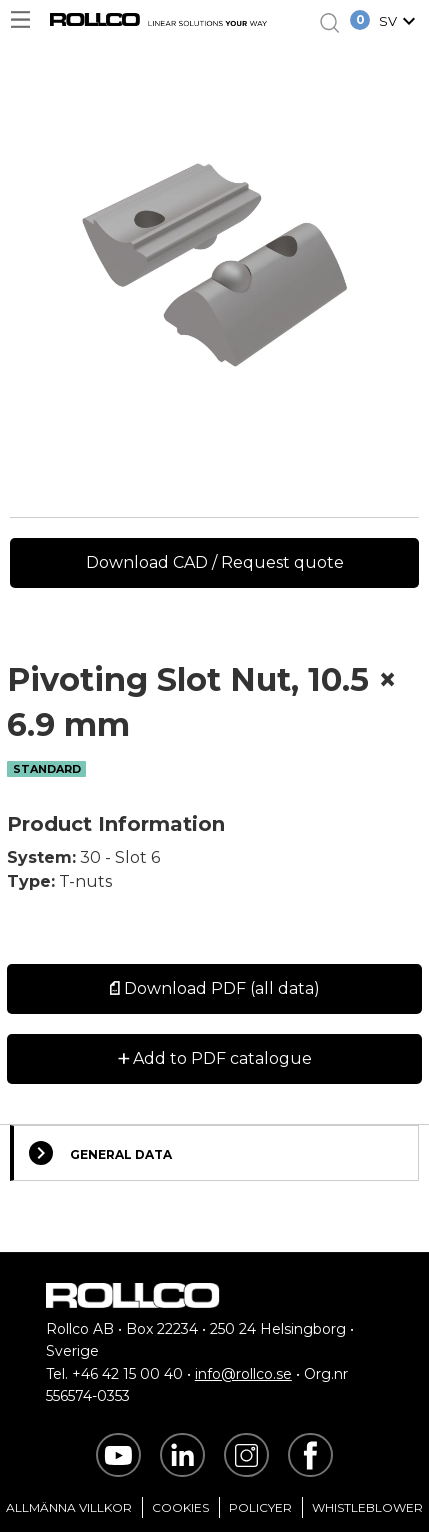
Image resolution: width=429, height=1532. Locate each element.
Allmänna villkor (69, 1507)
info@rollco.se (243, 1374)
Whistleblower (367, 1507)
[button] (400, 23)
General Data (100, 1153)
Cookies (180, 1507)
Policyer (260, 1507)
